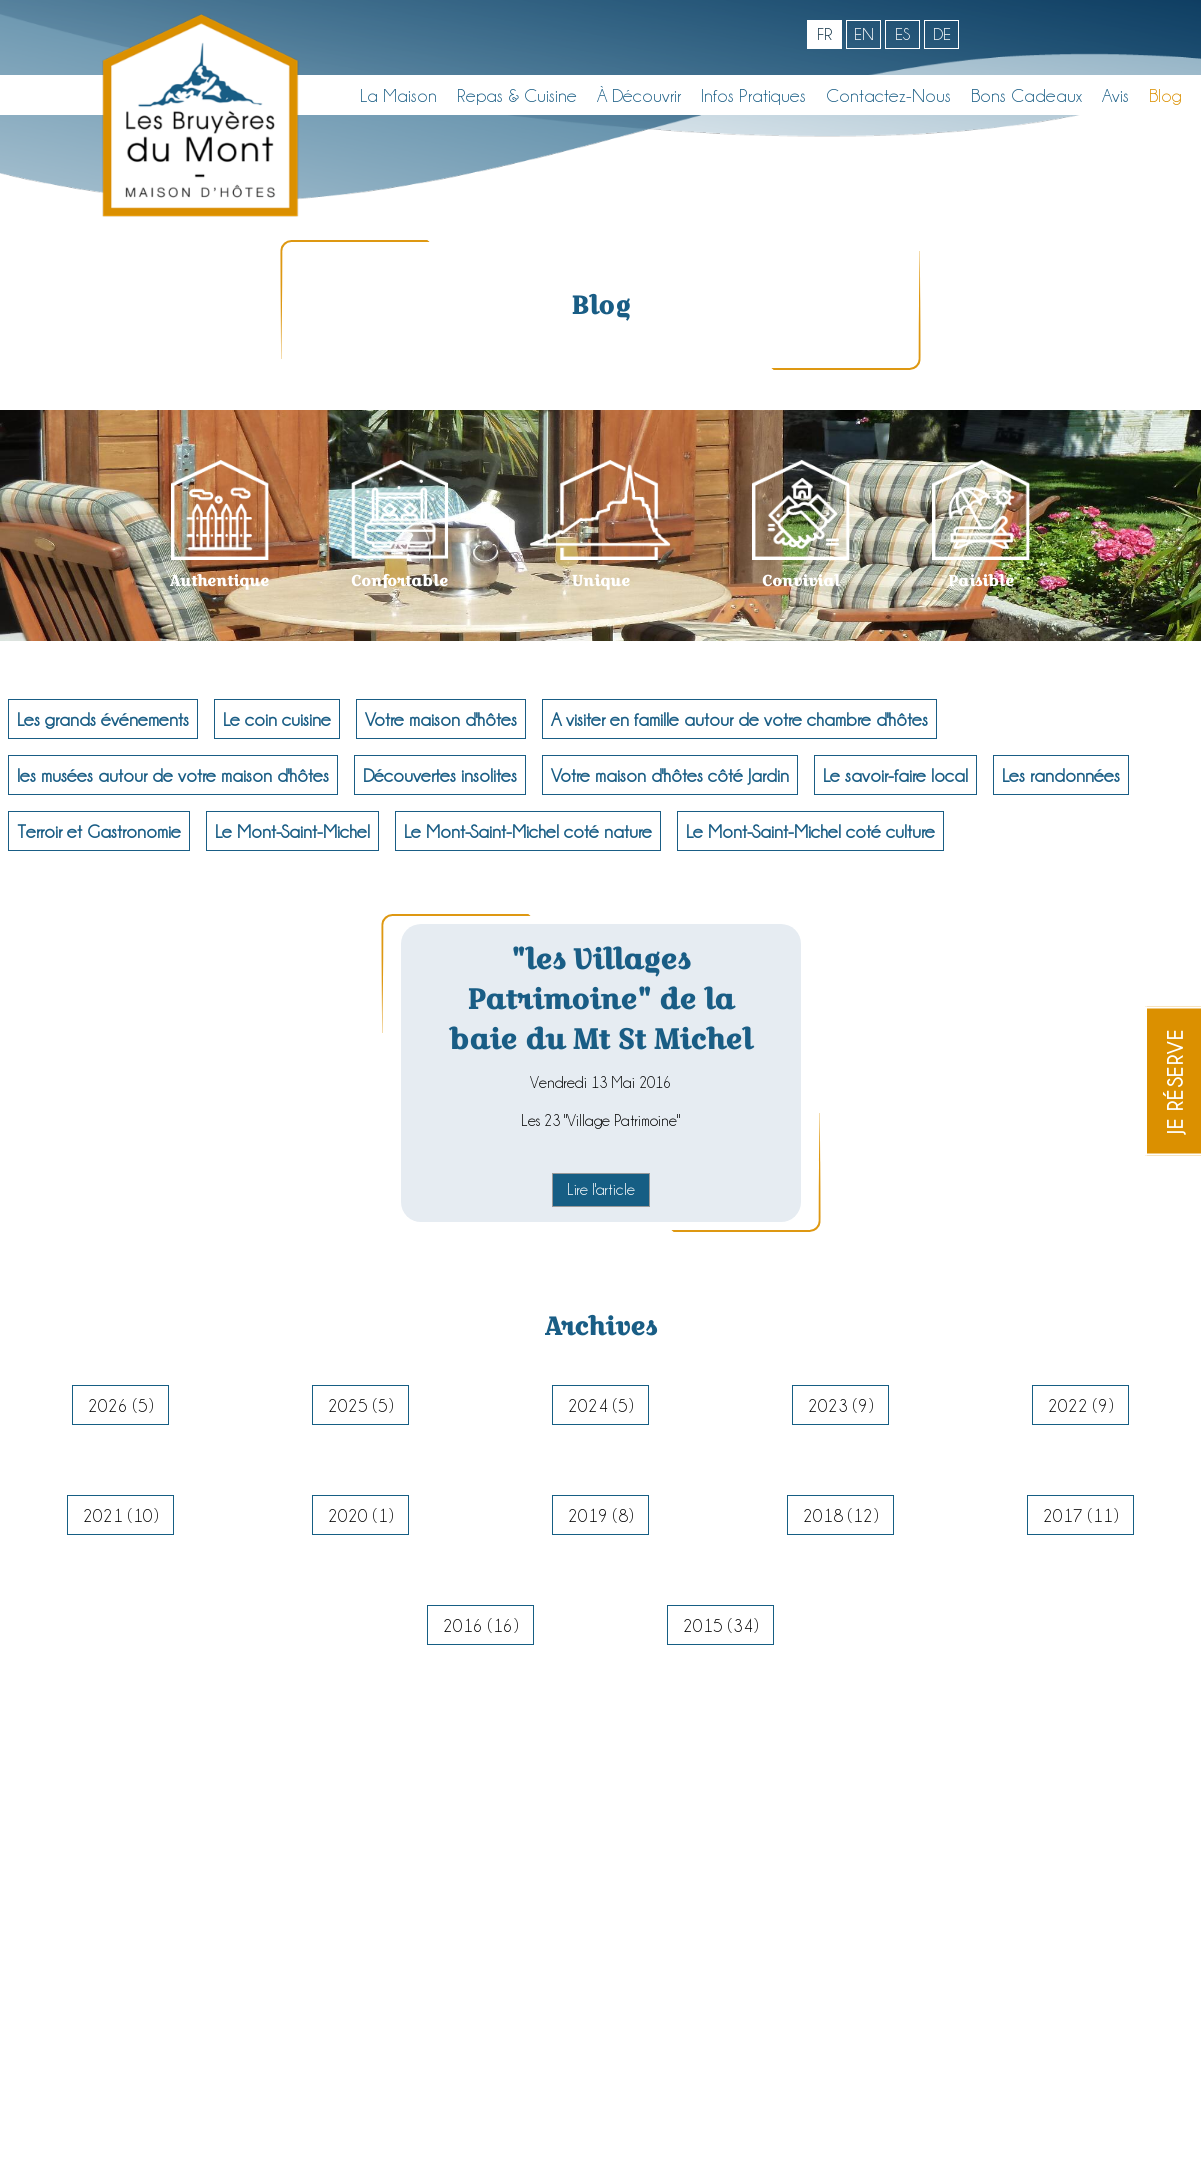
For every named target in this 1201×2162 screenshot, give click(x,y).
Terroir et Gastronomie (99, 831)
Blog (1165, 95)
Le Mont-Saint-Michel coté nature (528, 831)
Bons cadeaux (1026, 95)
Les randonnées (1061, 775)
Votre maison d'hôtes (441, 719)
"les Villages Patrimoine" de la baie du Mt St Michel (600, 999)
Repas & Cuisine (517, 95)
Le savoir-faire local (895, 775)
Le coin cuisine (277, 719)
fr (824, 34)
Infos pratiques (753, 95)
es (902, 34)
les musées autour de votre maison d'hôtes (173, 775)
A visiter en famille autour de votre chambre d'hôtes (739, 719)
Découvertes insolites (440, 775)
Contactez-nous (888, 95)
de (942, 34)
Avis (1115, 95)
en (864, 34)
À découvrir (639, 95)
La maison (398, 95)
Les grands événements (103, 719)
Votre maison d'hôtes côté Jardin (670, 775)
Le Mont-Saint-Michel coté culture (810, 831)
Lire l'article (601, 1189)
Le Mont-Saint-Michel (292, 831)
